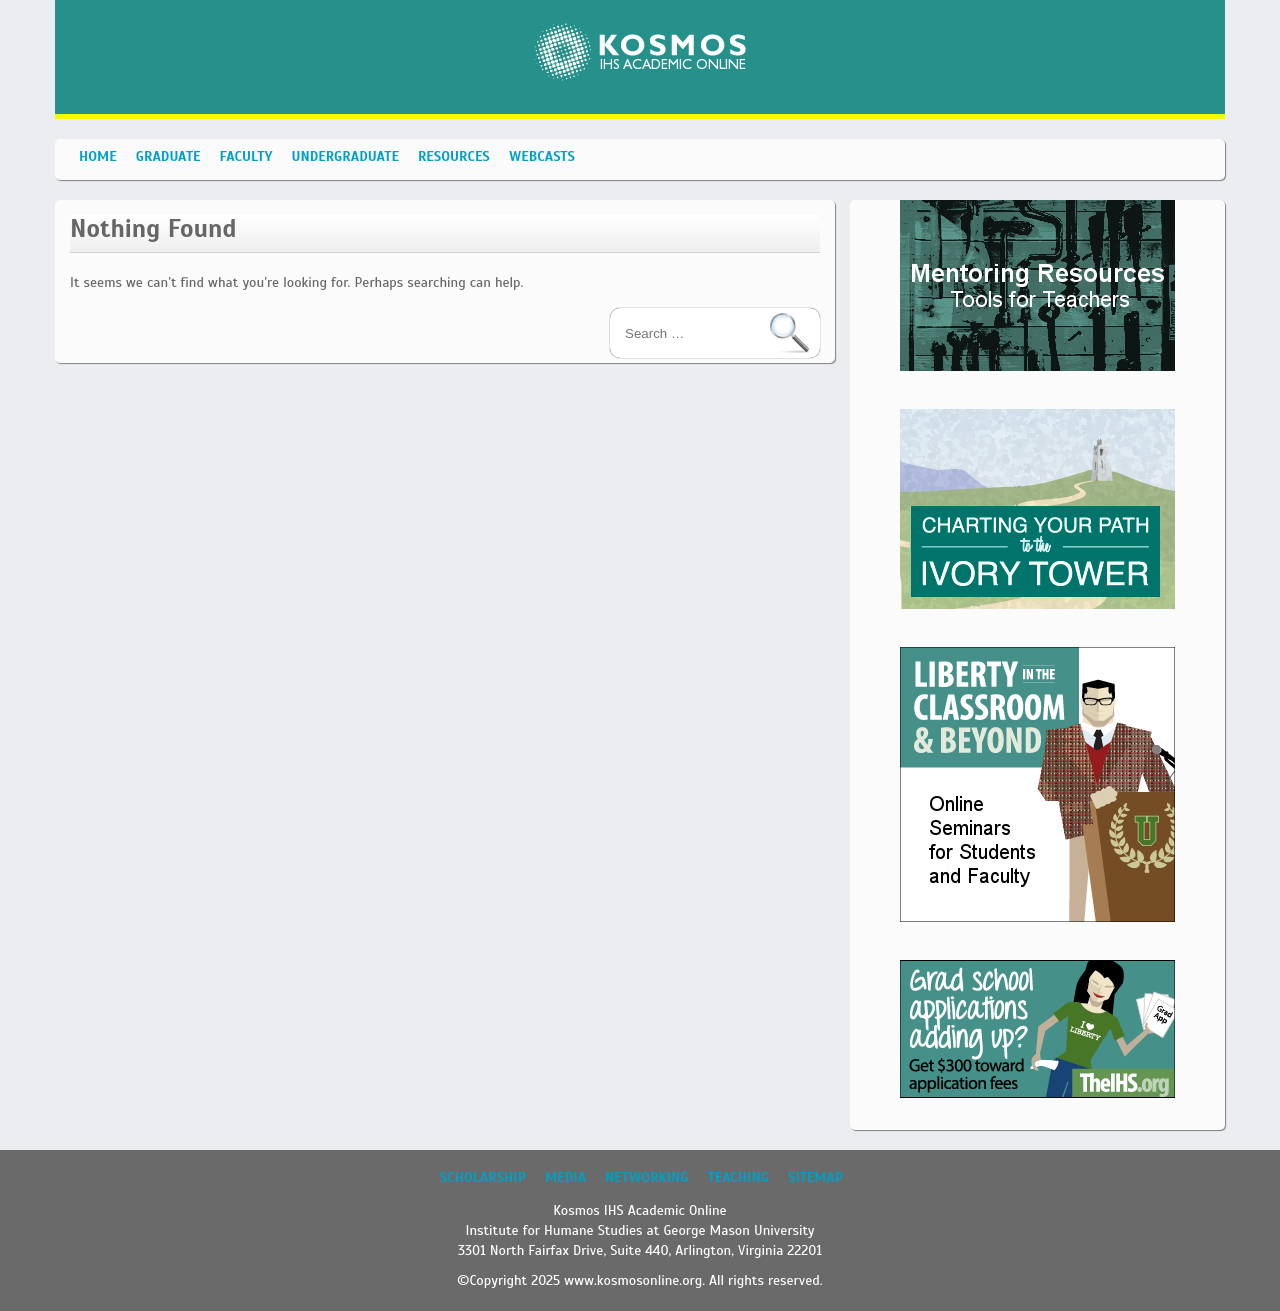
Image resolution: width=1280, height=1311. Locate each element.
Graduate (168, 156)
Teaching (738, 1177)
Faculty (246, 156)
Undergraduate (344, 156)
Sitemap (815, 1177)
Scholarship (483, 1177)
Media (565, 1177)
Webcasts (542, 156)
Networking (646, 1177)
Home (98, 156)
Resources (454, 156)
